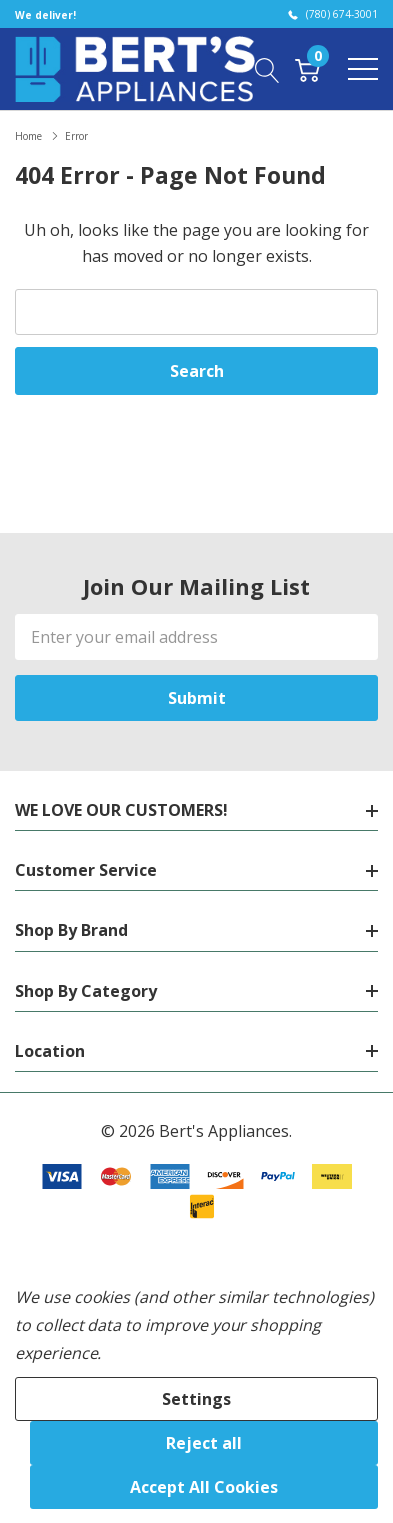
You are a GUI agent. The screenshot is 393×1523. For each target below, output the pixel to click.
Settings (196, 1399)
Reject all (204, 1443)
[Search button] (267, 68)
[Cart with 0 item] (307, 68)
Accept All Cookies (204, 1487)
